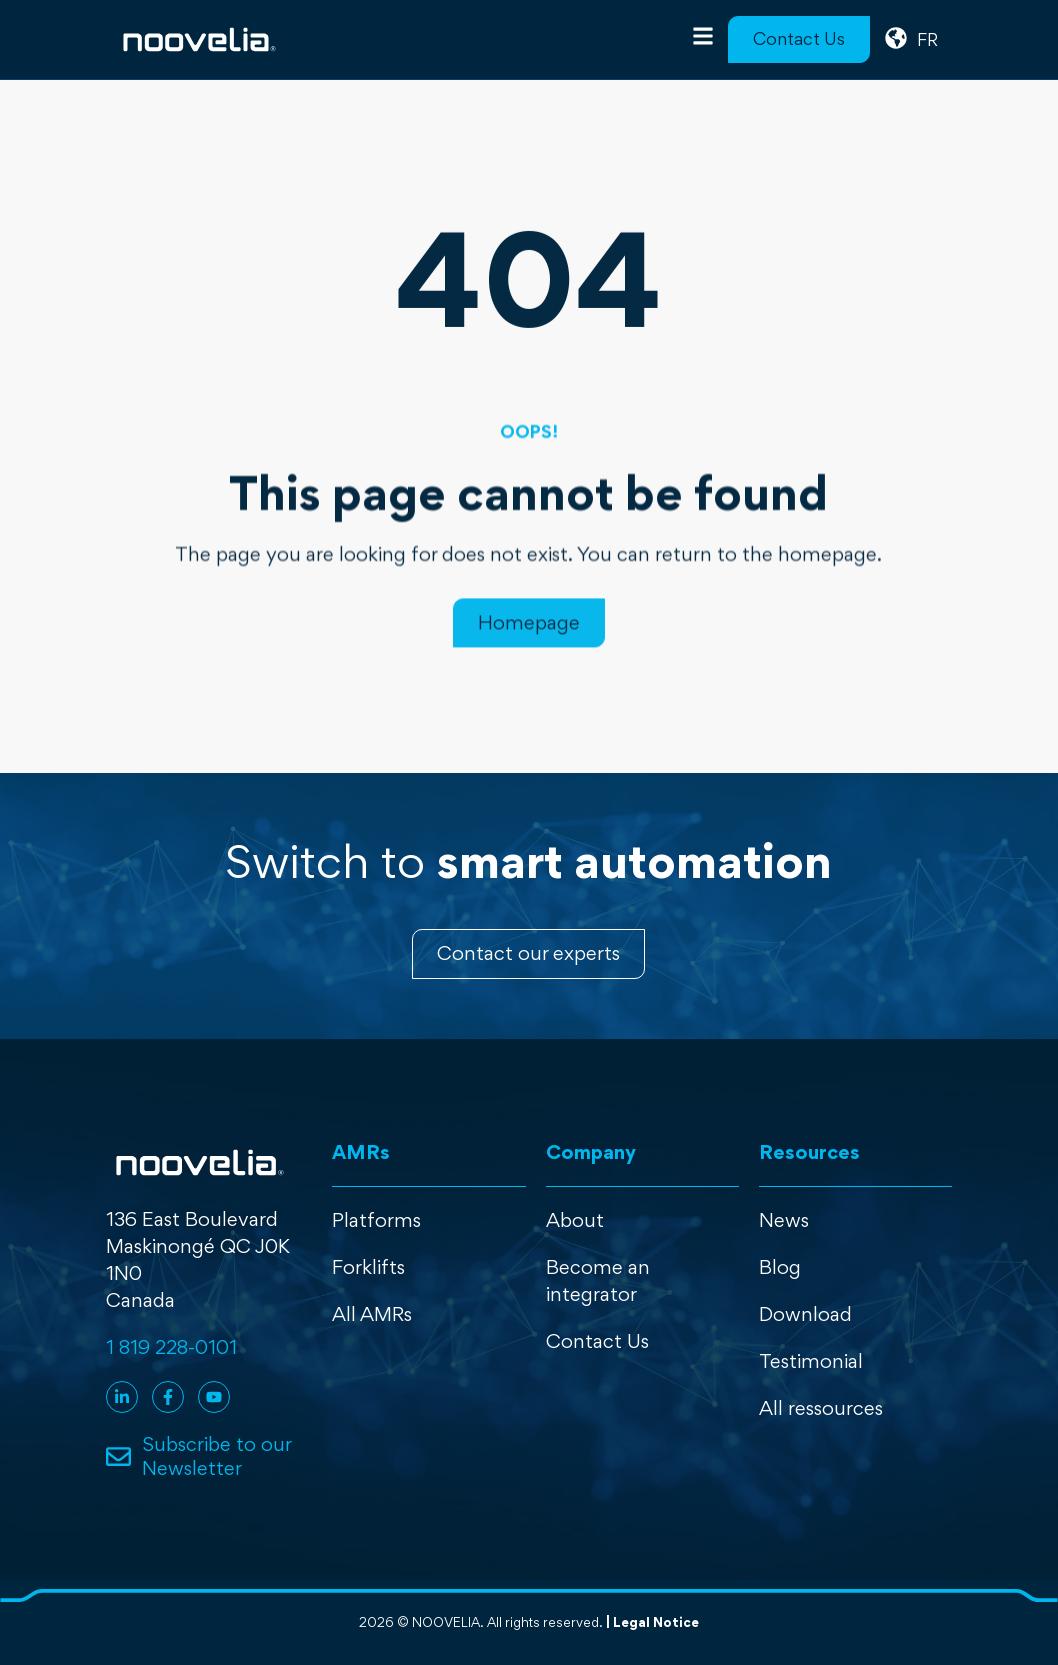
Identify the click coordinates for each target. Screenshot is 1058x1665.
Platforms (376, 1220)
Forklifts (368, 1267)
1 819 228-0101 (171, 1347)
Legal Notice (656, 1622)
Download (805, 1314)
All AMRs (372, 1314)
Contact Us (597, 1341)
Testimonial (811, 1361)
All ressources (821, 1408)
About (575, 1220)
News (784, 1220)
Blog (780, 1267)
